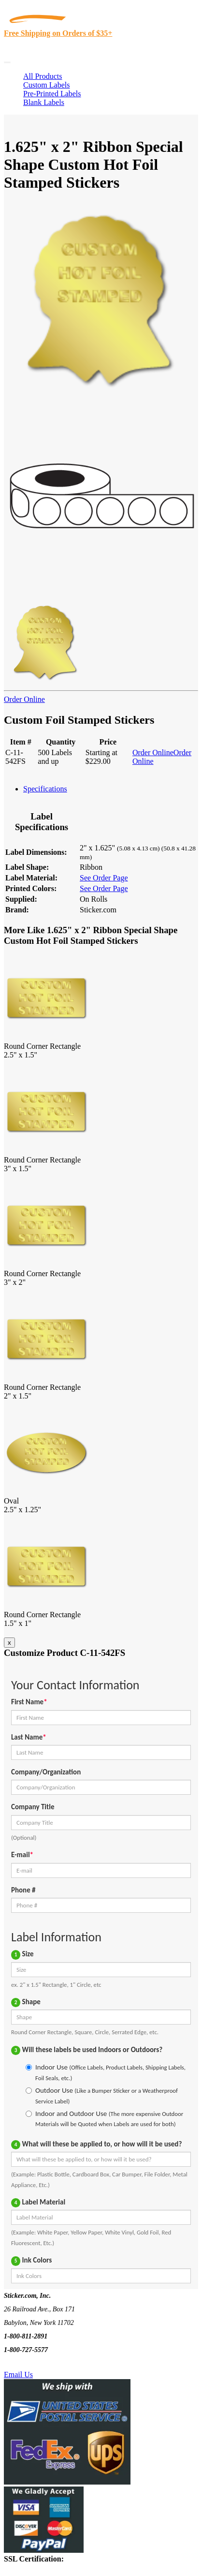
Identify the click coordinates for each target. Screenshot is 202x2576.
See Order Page (104, 878)
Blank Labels (43, 102)
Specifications (45, 789)
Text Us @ (38, 2363)
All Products (42, 76)
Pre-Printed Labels (52, 93)
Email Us (18, 2374)
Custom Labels (46, 85)
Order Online (24, 699)
